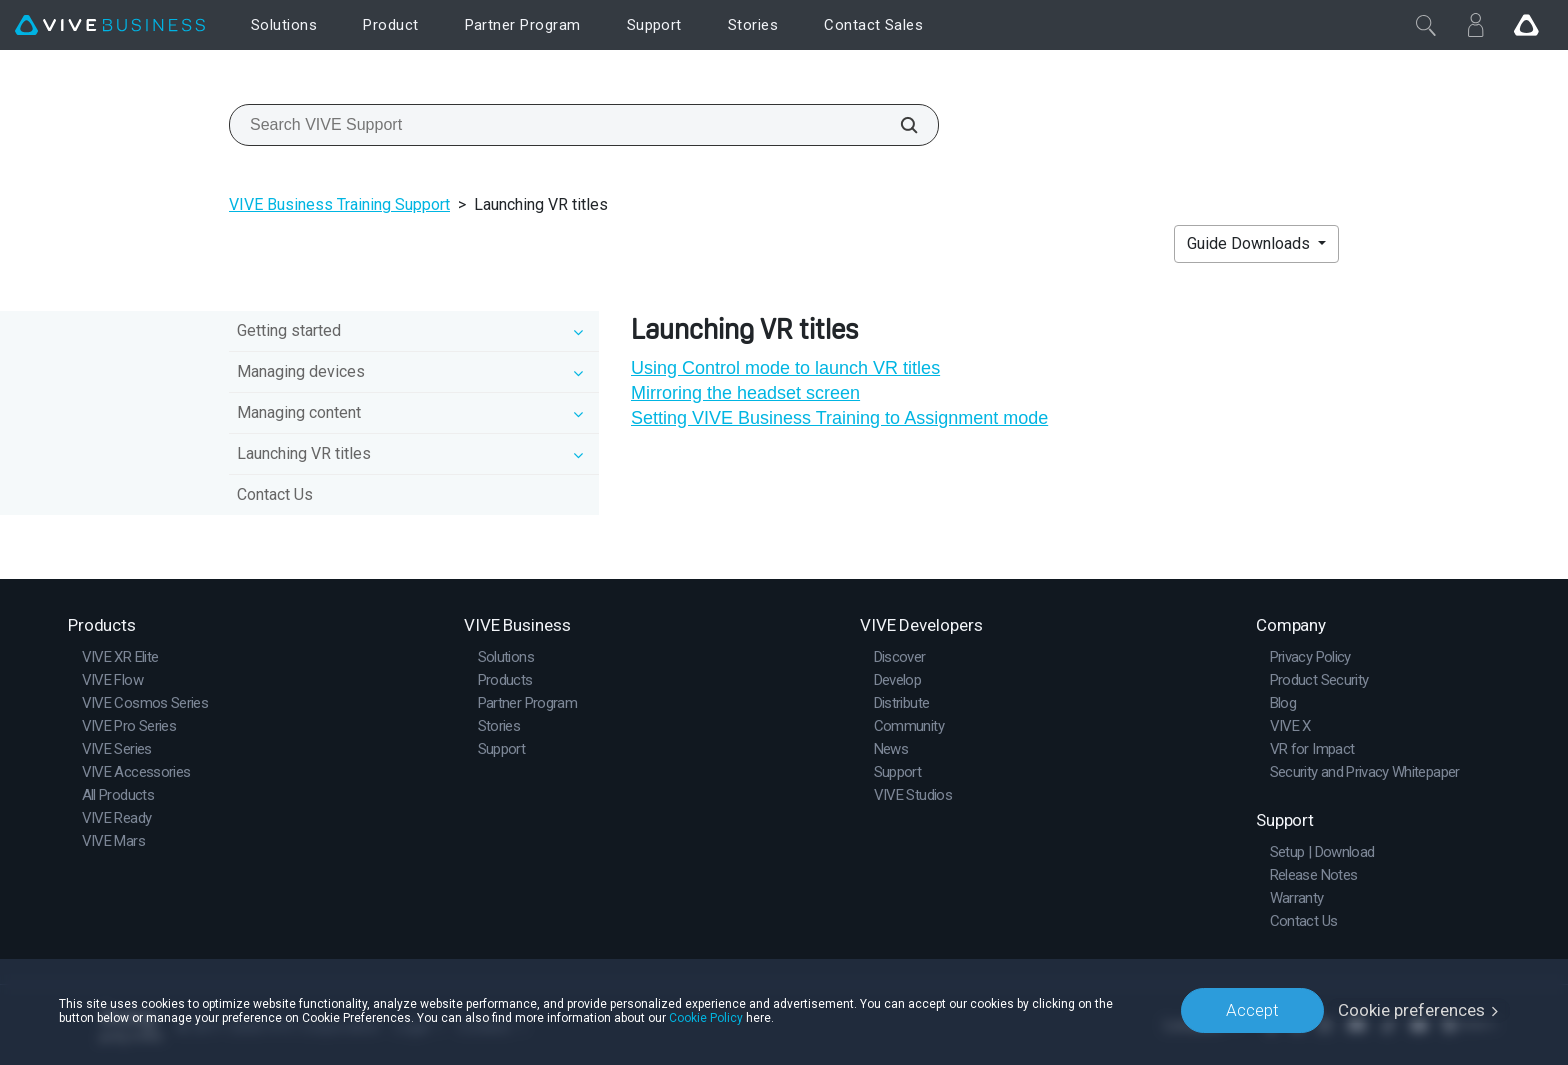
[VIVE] (110, 25)
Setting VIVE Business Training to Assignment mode (839, 418)
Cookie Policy (706, 1017)
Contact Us (275, 494)
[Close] (1426, 25)
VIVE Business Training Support (339, 204)
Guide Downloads (1250, 243)
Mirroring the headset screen (745, 393)
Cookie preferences (1411, 1010)
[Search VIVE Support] (898, 125)
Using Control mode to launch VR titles (785, 368)
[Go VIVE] (1526, 25)
